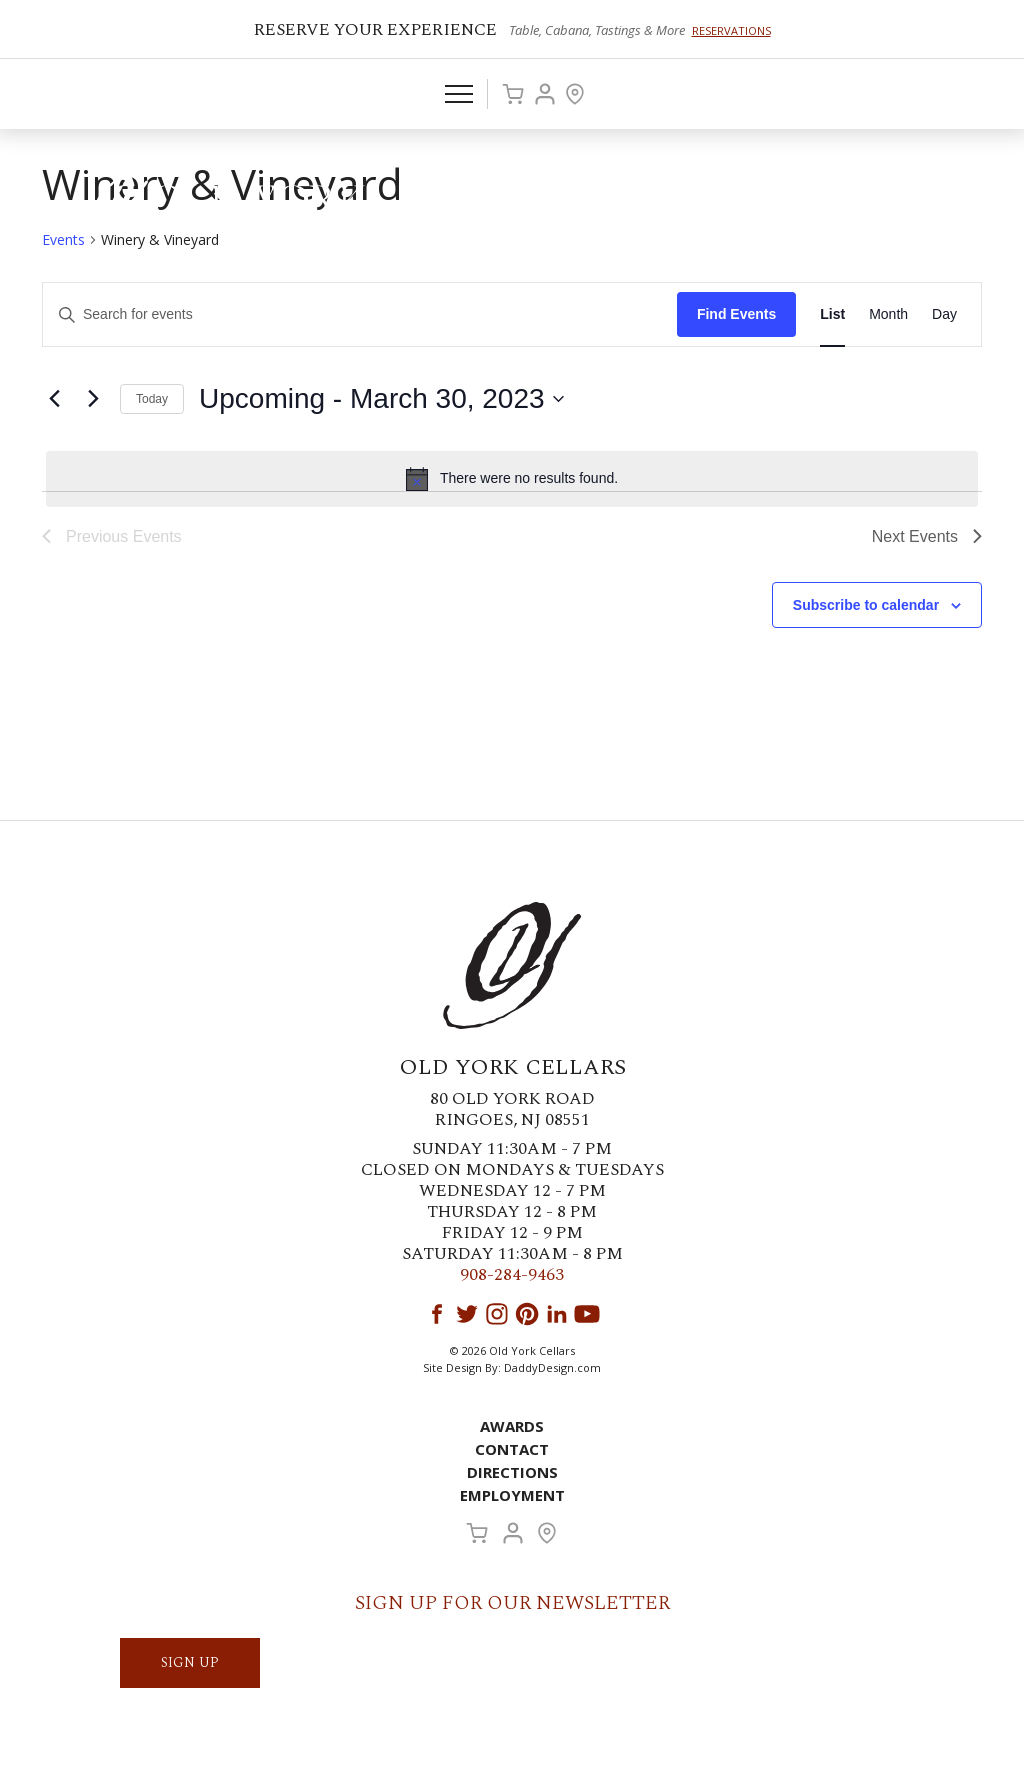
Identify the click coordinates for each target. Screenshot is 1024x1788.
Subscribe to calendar (866, 605)
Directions (512, 1472)
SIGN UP (190, 1662)
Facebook (437, 1314)
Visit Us (575, 94)
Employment (512, 1495)
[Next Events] (93, 399)
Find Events (736, 314)
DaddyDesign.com (552, 1367)
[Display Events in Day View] (944, 314)
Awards (512, 1426)
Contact (512, 1449)
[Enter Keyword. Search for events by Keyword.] (360, 314)
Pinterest (527, 1314)
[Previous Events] (54, 399)
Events (63, 239)
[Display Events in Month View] (888, 314)
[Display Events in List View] (832, 314)
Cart (513, 94)
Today (152, 399)
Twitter (467, 1314)
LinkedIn (557, 1314)
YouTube (587, 1314)
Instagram (497, 1314)
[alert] (512, 479)
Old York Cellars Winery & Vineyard (225, 205)
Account (545, 94)
